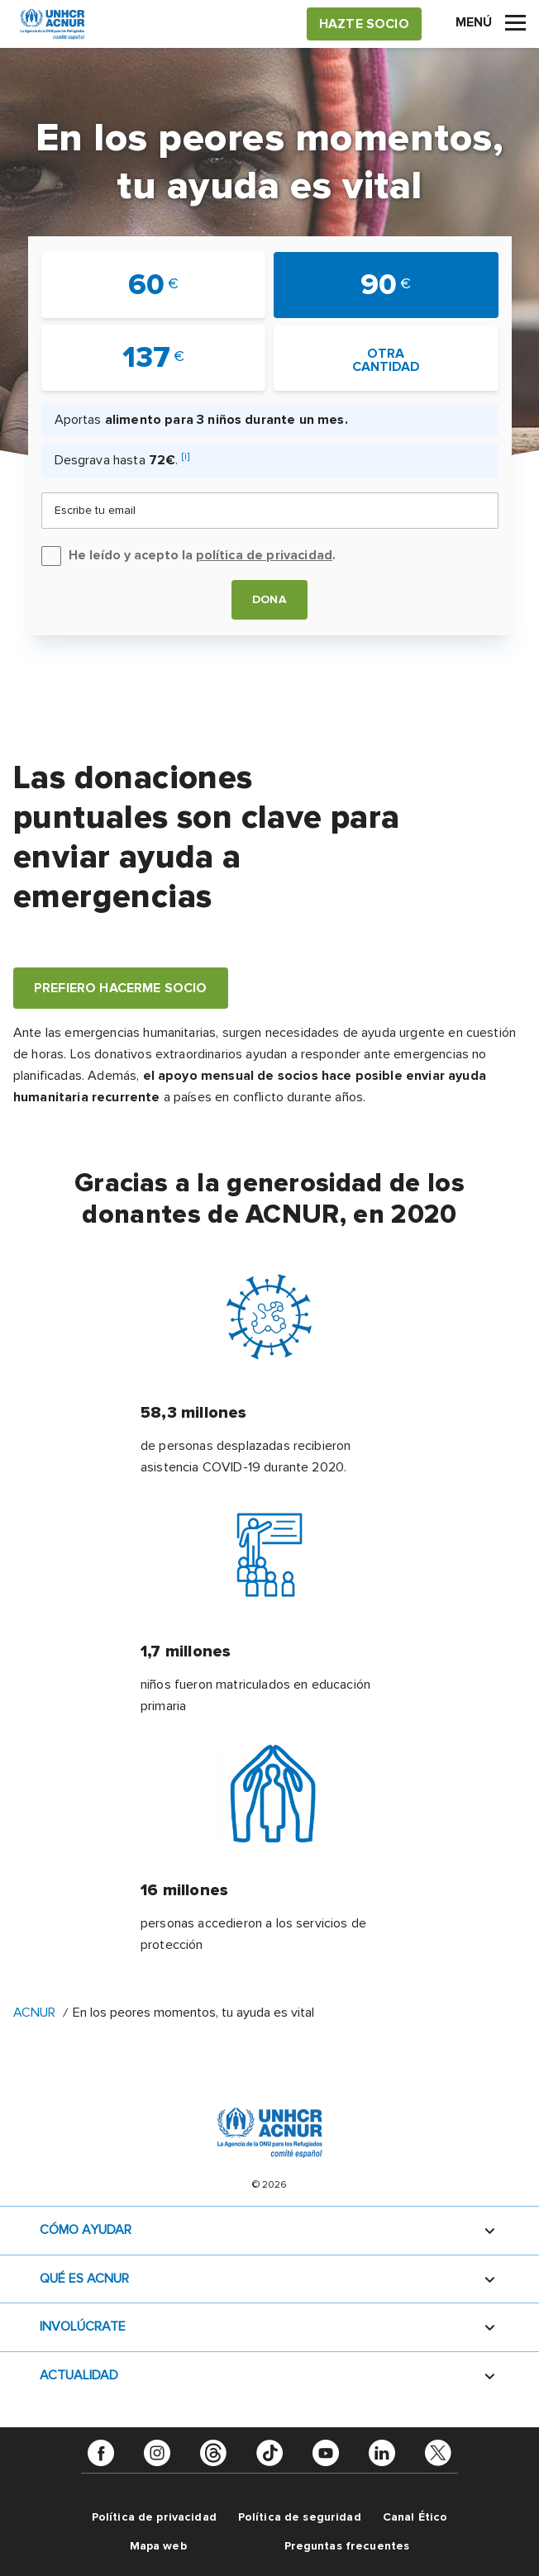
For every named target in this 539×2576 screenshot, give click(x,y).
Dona (269, 599)
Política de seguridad (299, 2517)
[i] (185, 456)
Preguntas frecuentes (347, 2546)
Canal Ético (415, 2517)
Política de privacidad (154, 2517)
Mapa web (158, 2546)
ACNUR (34, 2012)
